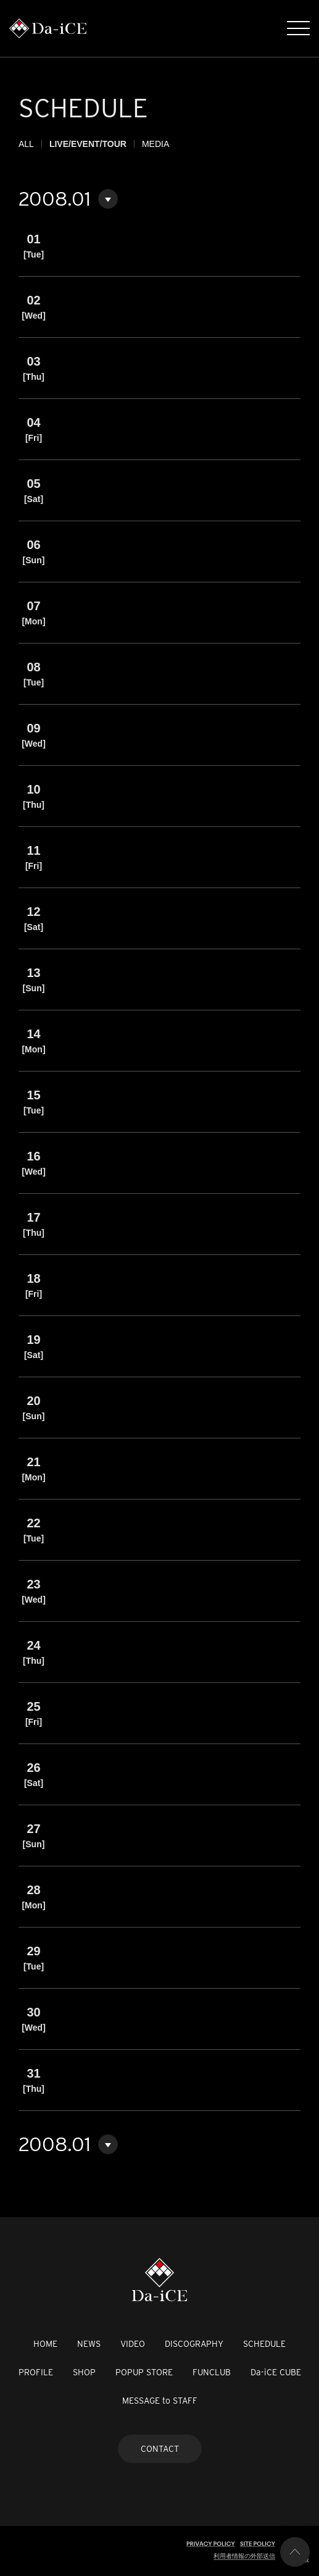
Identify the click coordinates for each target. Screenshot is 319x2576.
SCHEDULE (264, 2344)
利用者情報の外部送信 (244, 2556)
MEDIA (155, 144)
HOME (45, 2344)
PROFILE (36, 2372)
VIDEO (132, 2344)
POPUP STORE (144, 2372)
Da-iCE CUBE (276, 2372)
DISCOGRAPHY (194, 2344)
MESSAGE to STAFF (159, 2401)
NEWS (89, 2344)
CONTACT (160, 2449)
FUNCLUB (212, 2372)
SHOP (84, 2372)
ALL (26, 144)
